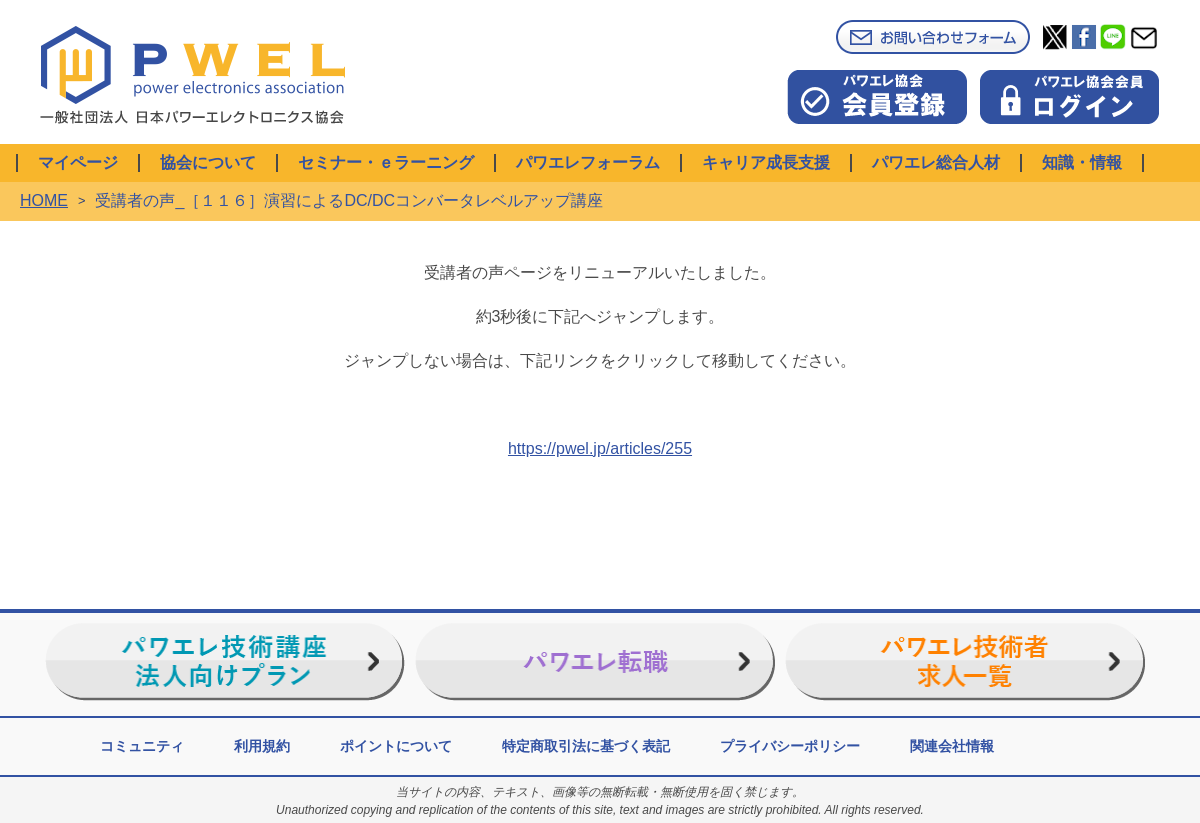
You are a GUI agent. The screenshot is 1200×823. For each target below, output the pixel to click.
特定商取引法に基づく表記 (586, 746)
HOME (44, 200)
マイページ (78, 162)
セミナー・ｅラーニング (386, 162)
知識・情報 (1082, 162)
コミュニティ (142, 746)
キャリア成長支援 (766, 162)
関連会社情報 (952, 746)
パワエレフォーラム (588, 162)
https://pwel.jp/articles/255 (600, 448)
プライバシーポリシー (790, 746)
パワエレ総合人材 (936, 162)
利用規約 (262, 746)
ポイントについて (396, 746)
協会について (208, 162)
